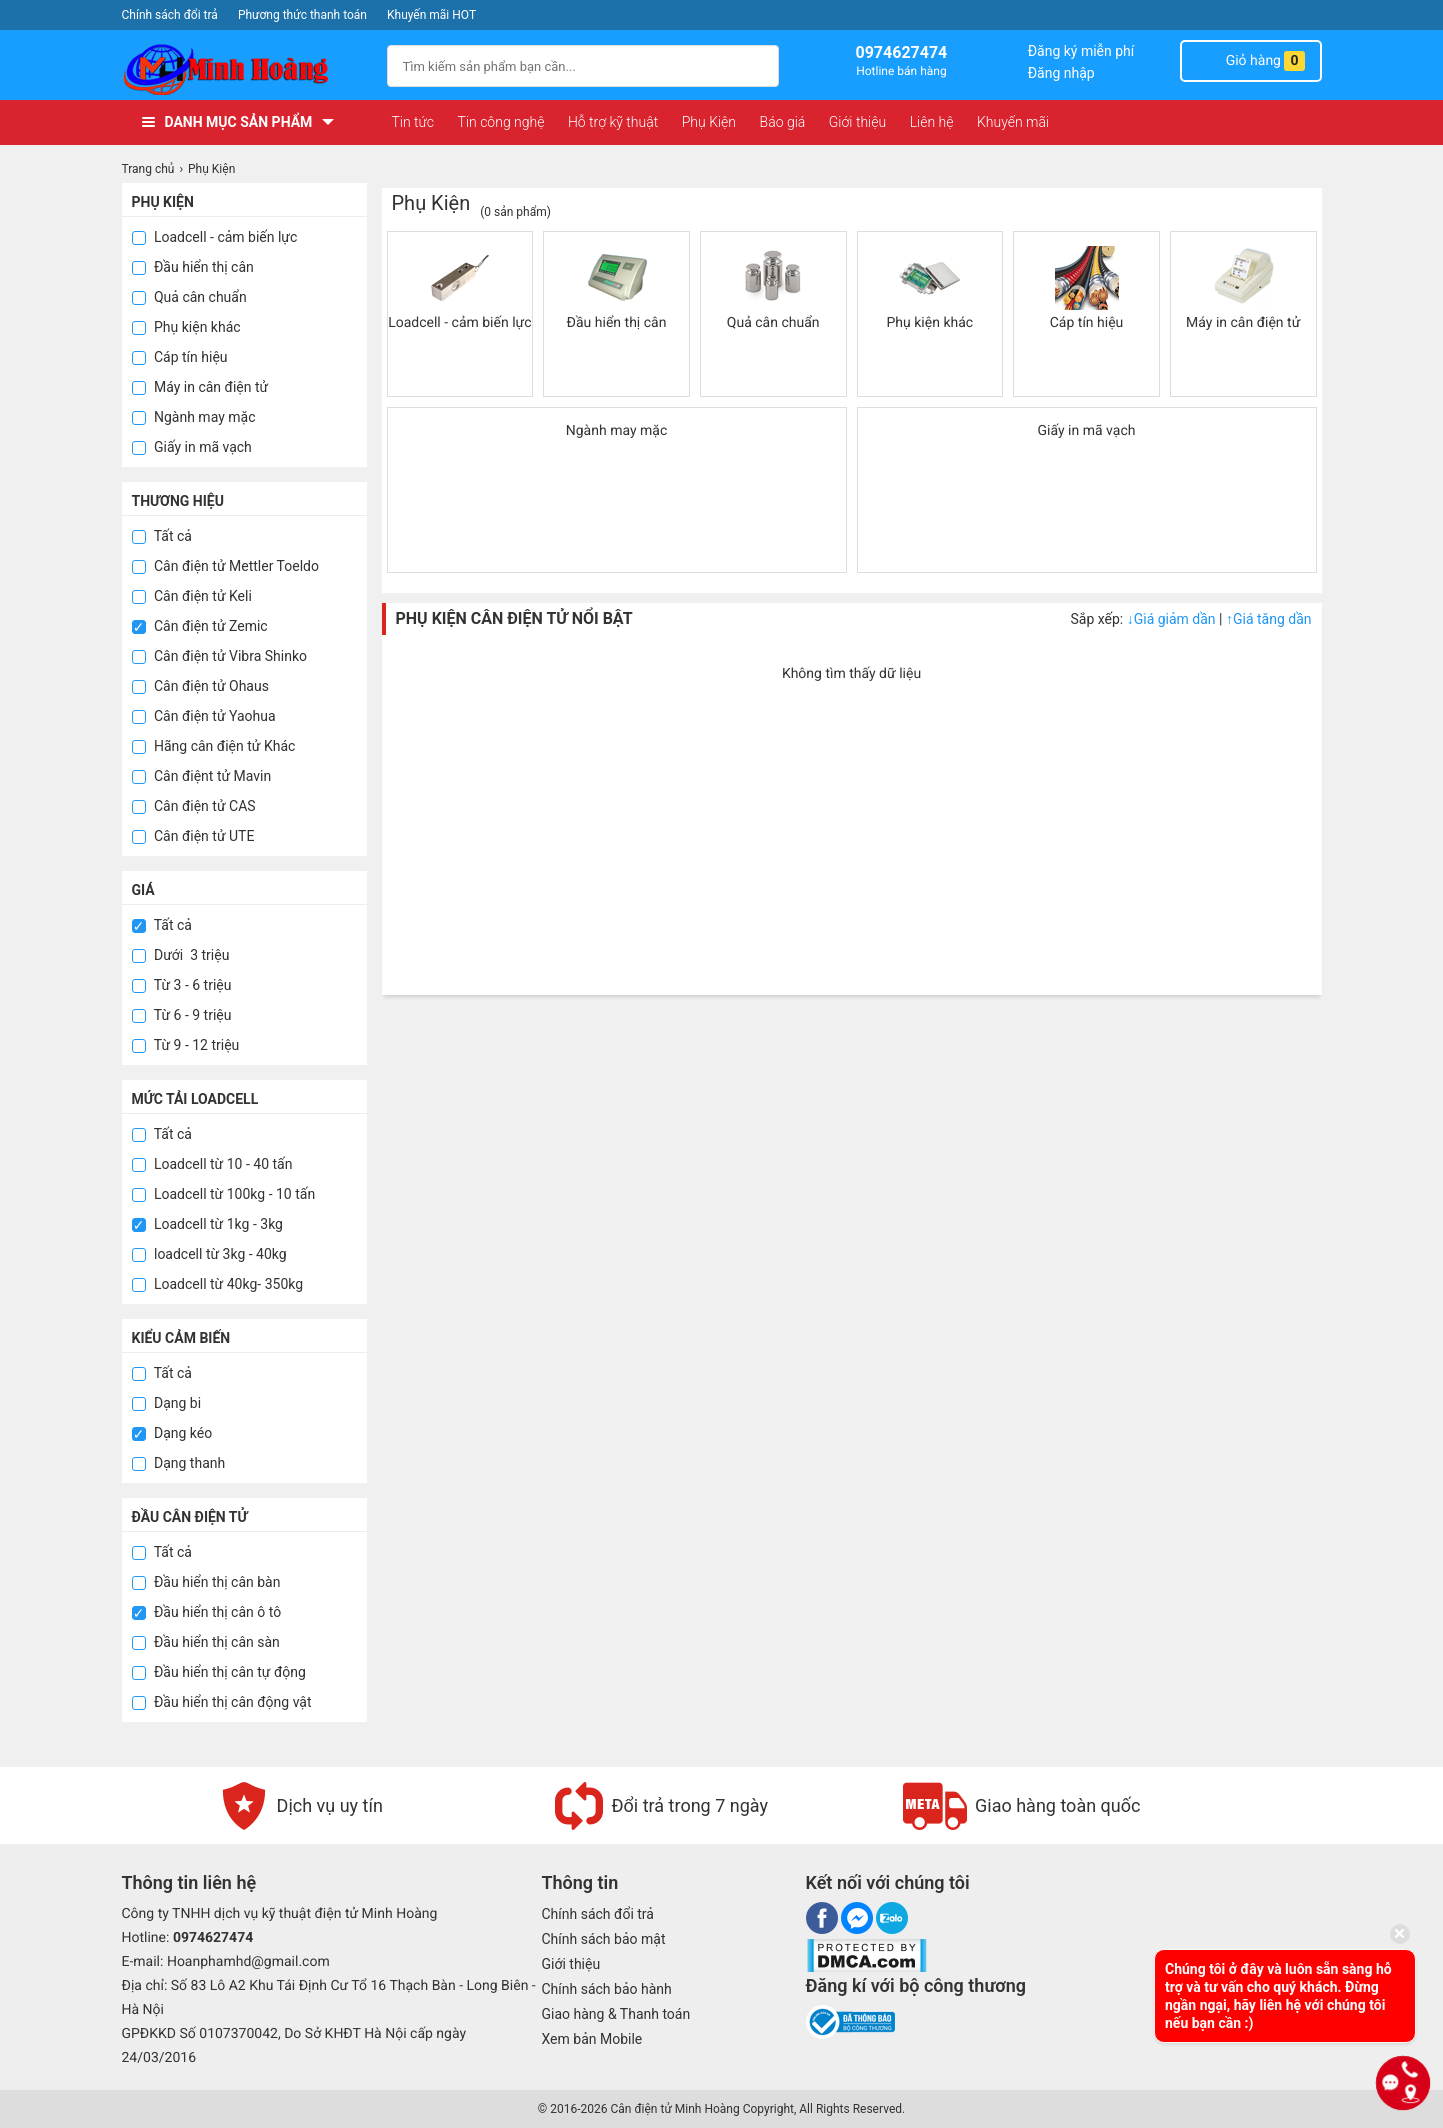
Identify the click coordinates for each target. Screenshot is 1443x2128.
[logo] (244, 69)
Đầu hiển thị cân (193, 267)
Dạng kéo (172, 1433)
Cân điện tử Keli (192, 596)
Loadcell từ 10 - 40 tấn (212, 1164)
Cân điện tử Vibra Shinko (220, 656)
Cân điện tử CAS (194, 806)
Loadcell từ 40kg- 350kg (218, 1284)
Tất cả (162, 536)
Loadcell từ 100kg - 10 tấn (224, 1194)
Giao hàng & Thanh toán (616, 2014)
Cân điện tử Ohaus (200, 686)
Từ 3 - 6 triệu (182, 985)
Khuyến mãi (1013, 122)
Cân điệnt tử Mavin (202, 776)
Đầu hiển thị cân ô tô (207, 1612)
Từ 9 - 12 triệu (186, 1045)
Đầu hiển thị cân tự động (219, 1672)
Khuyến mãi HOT (431, 15)
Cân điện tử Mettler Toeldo (225, 566)
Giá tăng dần (1269, 619)
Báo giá (783, 122)
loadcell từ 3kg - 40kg (209, 1254)
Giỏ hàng (1250, 61)
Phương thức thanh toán (302, 15)
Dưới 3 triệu (181, 955)
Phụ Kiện (709, 122)
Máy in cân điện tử (200, 387)
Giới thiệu (857, 122)
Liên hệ (932, 122)
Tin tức (413, 122)
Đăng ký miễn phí (1081, 51)
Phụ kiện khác (186, 327)
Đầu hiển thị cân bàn (206, 1582)
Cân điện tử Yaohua (204, 716)
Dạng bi (167, 1403)
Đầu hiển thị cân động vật (222, 1702)
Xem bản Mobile (592, 2039)
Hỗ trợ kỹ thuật (613, 122)
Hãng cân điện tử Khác (214, 746)
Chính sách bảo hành (607, 1989)
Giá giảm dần (1173, 619)
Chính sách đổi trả (170, 15)
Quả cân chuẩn (189, 297)
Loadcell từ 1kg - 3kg (207, 1224)
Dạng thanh (179, 1463)
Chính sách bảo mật (604, 1939)
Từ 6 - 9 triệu (182, 1015)
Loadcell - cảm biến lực (215, 237)
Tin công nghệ (501, 122)
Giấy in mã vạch (192, 447)
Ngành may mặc (194, 417)
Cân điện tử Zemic (200, 626)
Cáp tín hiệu (180, 357)
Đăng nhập (1061, 73)
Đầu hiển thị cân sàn (206, 1642)
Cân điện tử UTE (193, 836)
